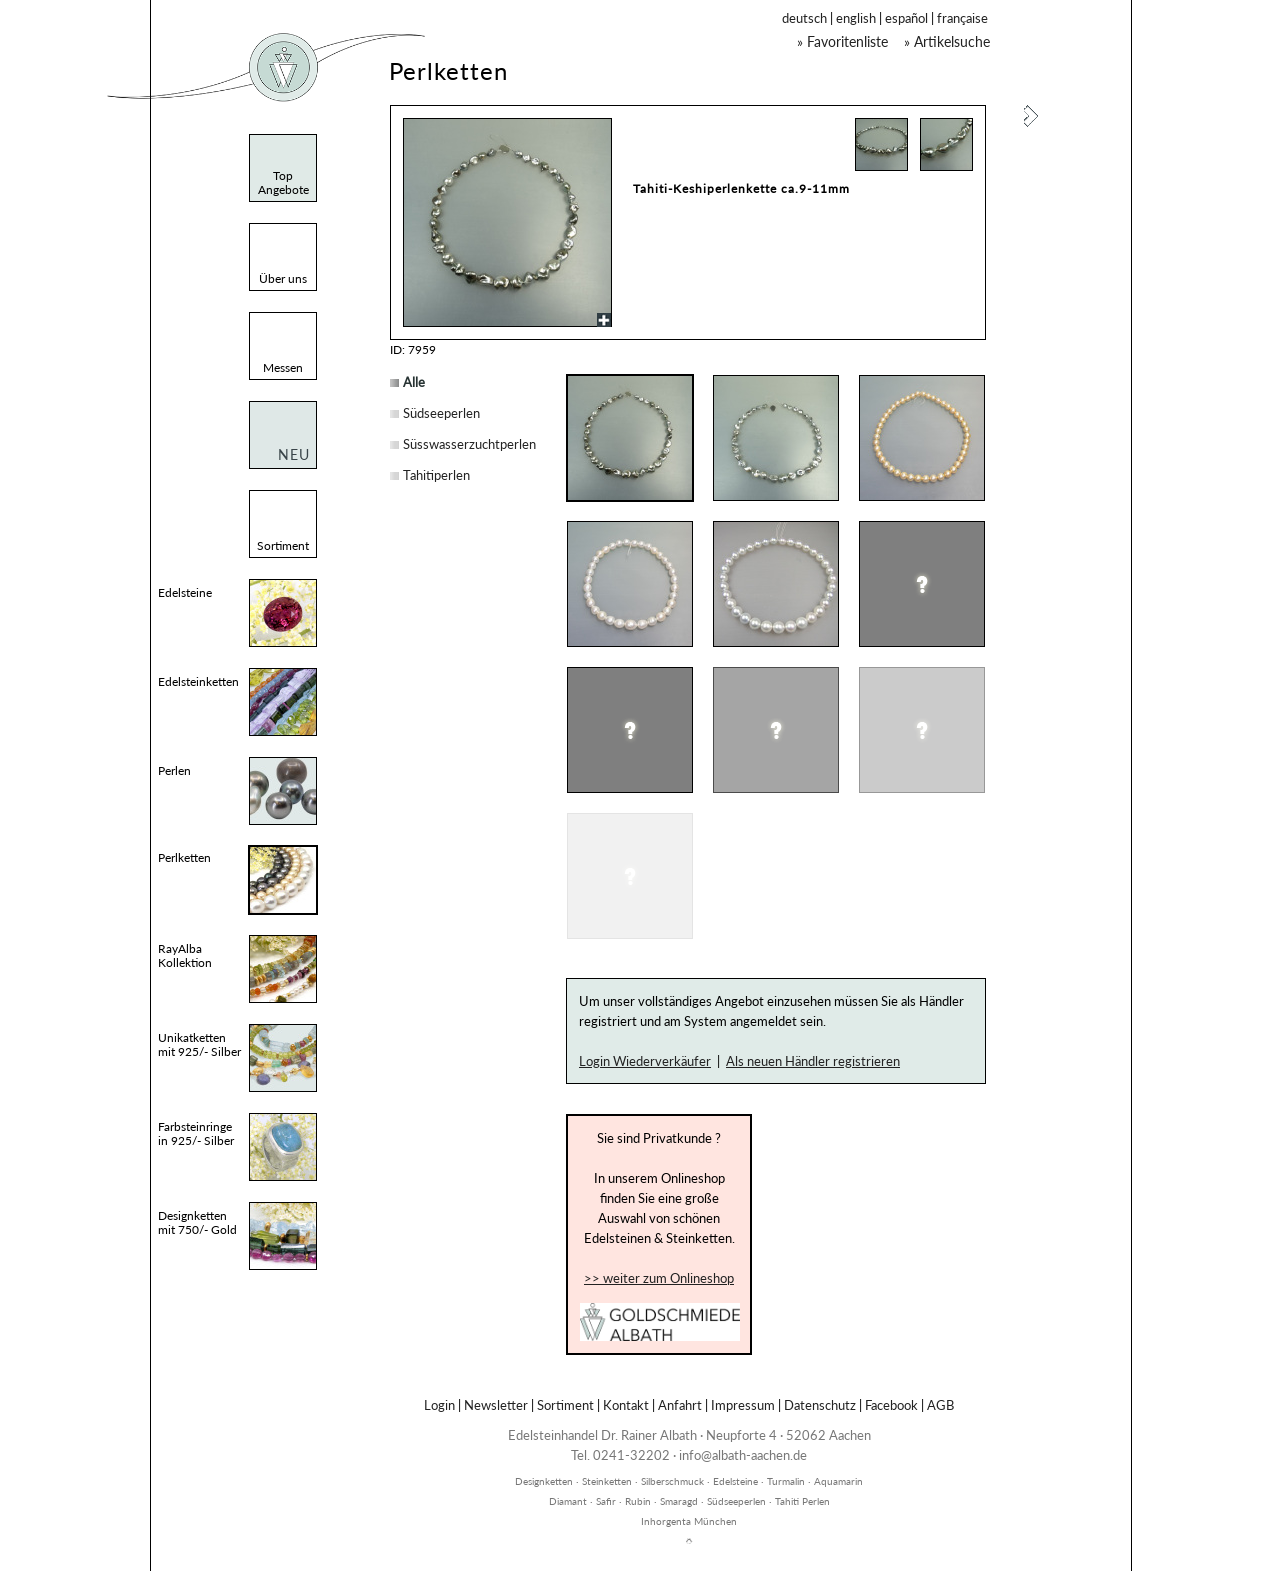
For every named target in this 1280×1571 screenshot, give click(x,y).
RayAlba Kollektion (185, 955)
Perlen (174, 770)
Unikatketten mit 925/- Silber (199, 1044)
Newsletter (496, 1405)
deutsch (804, 18)
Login (439, 1405)
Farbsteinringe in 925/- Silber (196, 1133)
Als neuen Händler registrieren (813, 1061)
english (856, 18)
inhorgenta (689, 1470)
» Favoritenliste (842, 41)
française (962, 18)
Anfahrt (680, 1405)
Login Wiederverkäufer (645, 1061)
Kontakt (626, 1405)
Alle (414, 382)
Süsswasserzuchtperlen (469, 444)
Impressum (743, 1405)
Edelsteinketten (198, 681)
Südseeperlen (441, 413)
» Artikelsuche (947, 41)
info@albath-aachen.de (743, 1455)
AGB (940, 1405)
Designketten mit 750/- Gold (197, 1222)
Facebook (891, 1405)
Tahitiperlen (436, 475)
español (906, 18)
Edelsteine (185, 592)
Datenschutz (820, 1405)
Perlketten (184, 857)
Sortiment (565, 1405)
